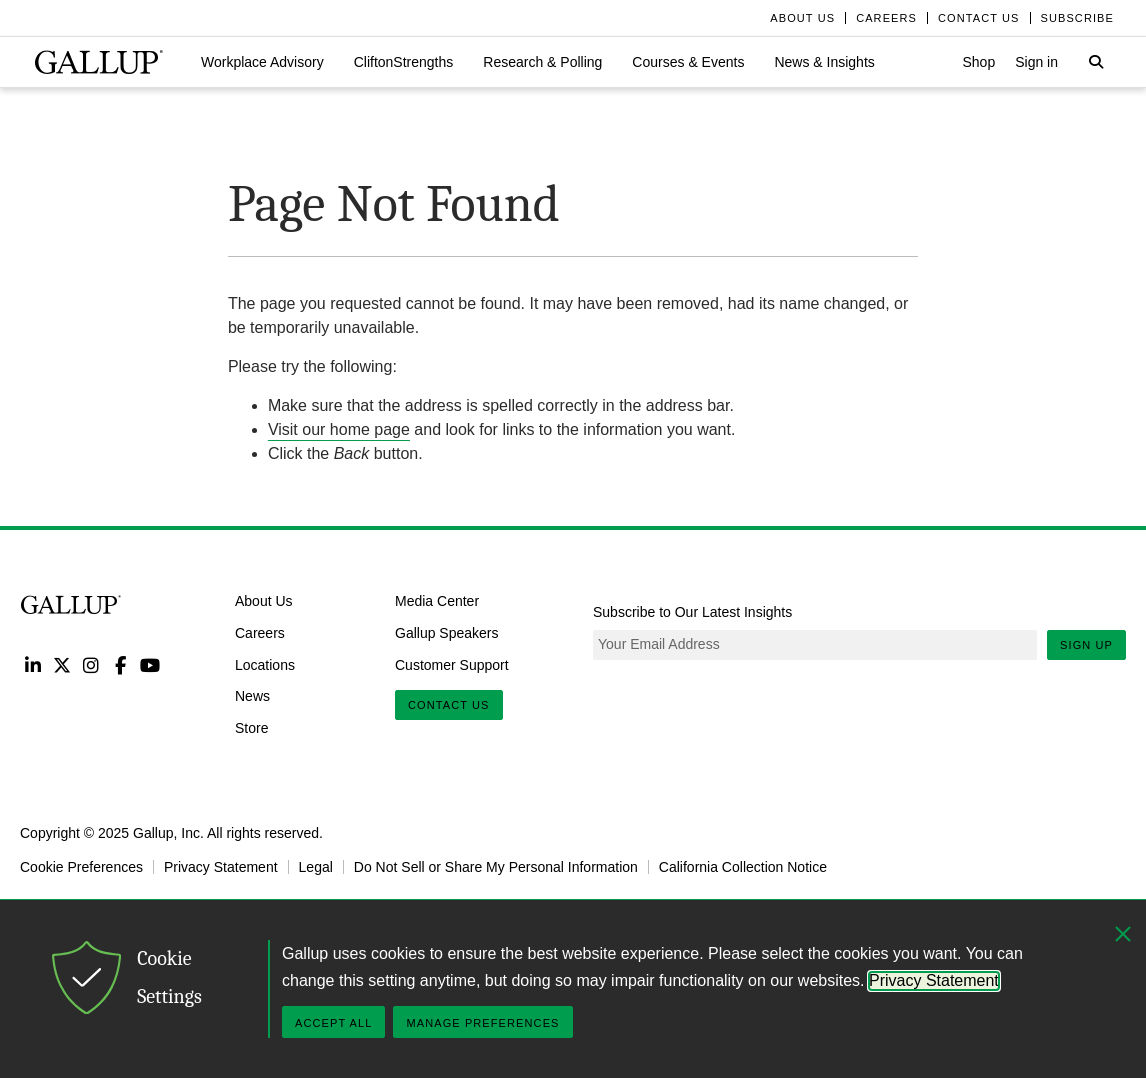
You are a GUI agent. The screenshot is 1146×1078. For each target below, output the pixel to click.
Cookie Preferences (81, 867)
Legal (316, 867)
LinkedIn (32, 664)
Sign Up (1086, 645)
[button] (262, 62)
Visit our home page (339, 429)
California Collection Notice (743, 867)
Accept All (333, 1023)
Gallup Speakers (447, 633)
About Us (264, 601)
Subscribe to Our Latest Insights (692, 612)
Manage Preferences (482, 1023)
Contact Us (449, 705)
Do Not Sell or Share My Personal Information (496, 867)
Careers (260, 633)
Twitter (61, 664)
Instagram (91, 664)
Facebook (120, 664)
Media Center (437, 601)
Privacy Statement (221, 867)
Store (251, 728)
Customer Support (452, 664)
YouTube (150, 664)
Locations (265, 664)
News (252, 696)
